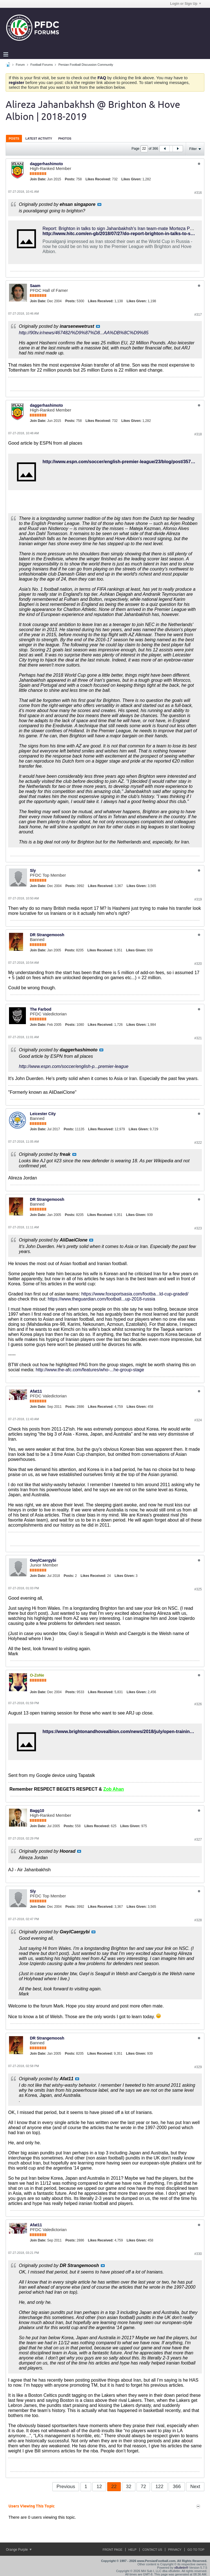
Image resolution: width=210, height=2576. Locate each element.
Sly (33, 870)
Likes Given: (131, 179)
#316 (198, 193)
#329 (198, 2067)
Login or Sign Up (185, 4)
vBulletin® (181, 2567)
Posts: (70, 179)
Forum (20, 64)
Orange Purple (19, 2550)
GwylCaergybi (43, 1560)
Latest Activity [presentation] (38, 138)
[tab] (14, 138)
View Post (99, 204)
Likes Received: (98, 179)
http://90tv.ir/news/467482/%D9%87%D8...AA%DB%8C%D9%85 (83, 332)
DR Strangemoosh (47, 935)
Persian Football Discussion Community (85, 64)
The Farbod (40, 1009)
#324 (198, 1420)
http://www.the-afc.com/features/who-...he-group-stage (90, 1369)
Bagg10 (37, 1810)
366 (177, 2486)
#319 (198, 899)
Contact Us (152, 2549)
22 (114, 2486)
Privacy (174, 2549)
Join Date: (38, 179)
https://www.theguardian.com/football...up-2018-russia (101, 1299)
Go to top (195, 2549)
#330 (198, 2254)
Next (195, 2486)
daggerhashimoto (46, 164)
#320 (198, 964)
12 (99, 2486)
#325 (198, 1589)
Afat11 (36, 1391)
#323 (198, 1228)
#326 (198, 1704)
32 (128, 2486)
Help (132, 2549)
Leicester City (43, 1113)
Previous (66, 2486)
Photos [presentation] (64, 138)
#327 (198, 1839)
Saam (35, 285)
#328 (198, 1920)
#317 (198, 315)
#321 (198, 1038)
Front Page (112, 2549)
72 (143, 2486)
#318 (198, 434)
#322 (198, 1143)
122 (159, 2486)
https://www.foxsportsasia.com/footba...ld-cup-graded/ (135, 1294)
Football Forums (41, 64)
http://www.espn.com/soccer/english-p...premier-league (73, 1066)
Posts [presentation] (14, 138)
